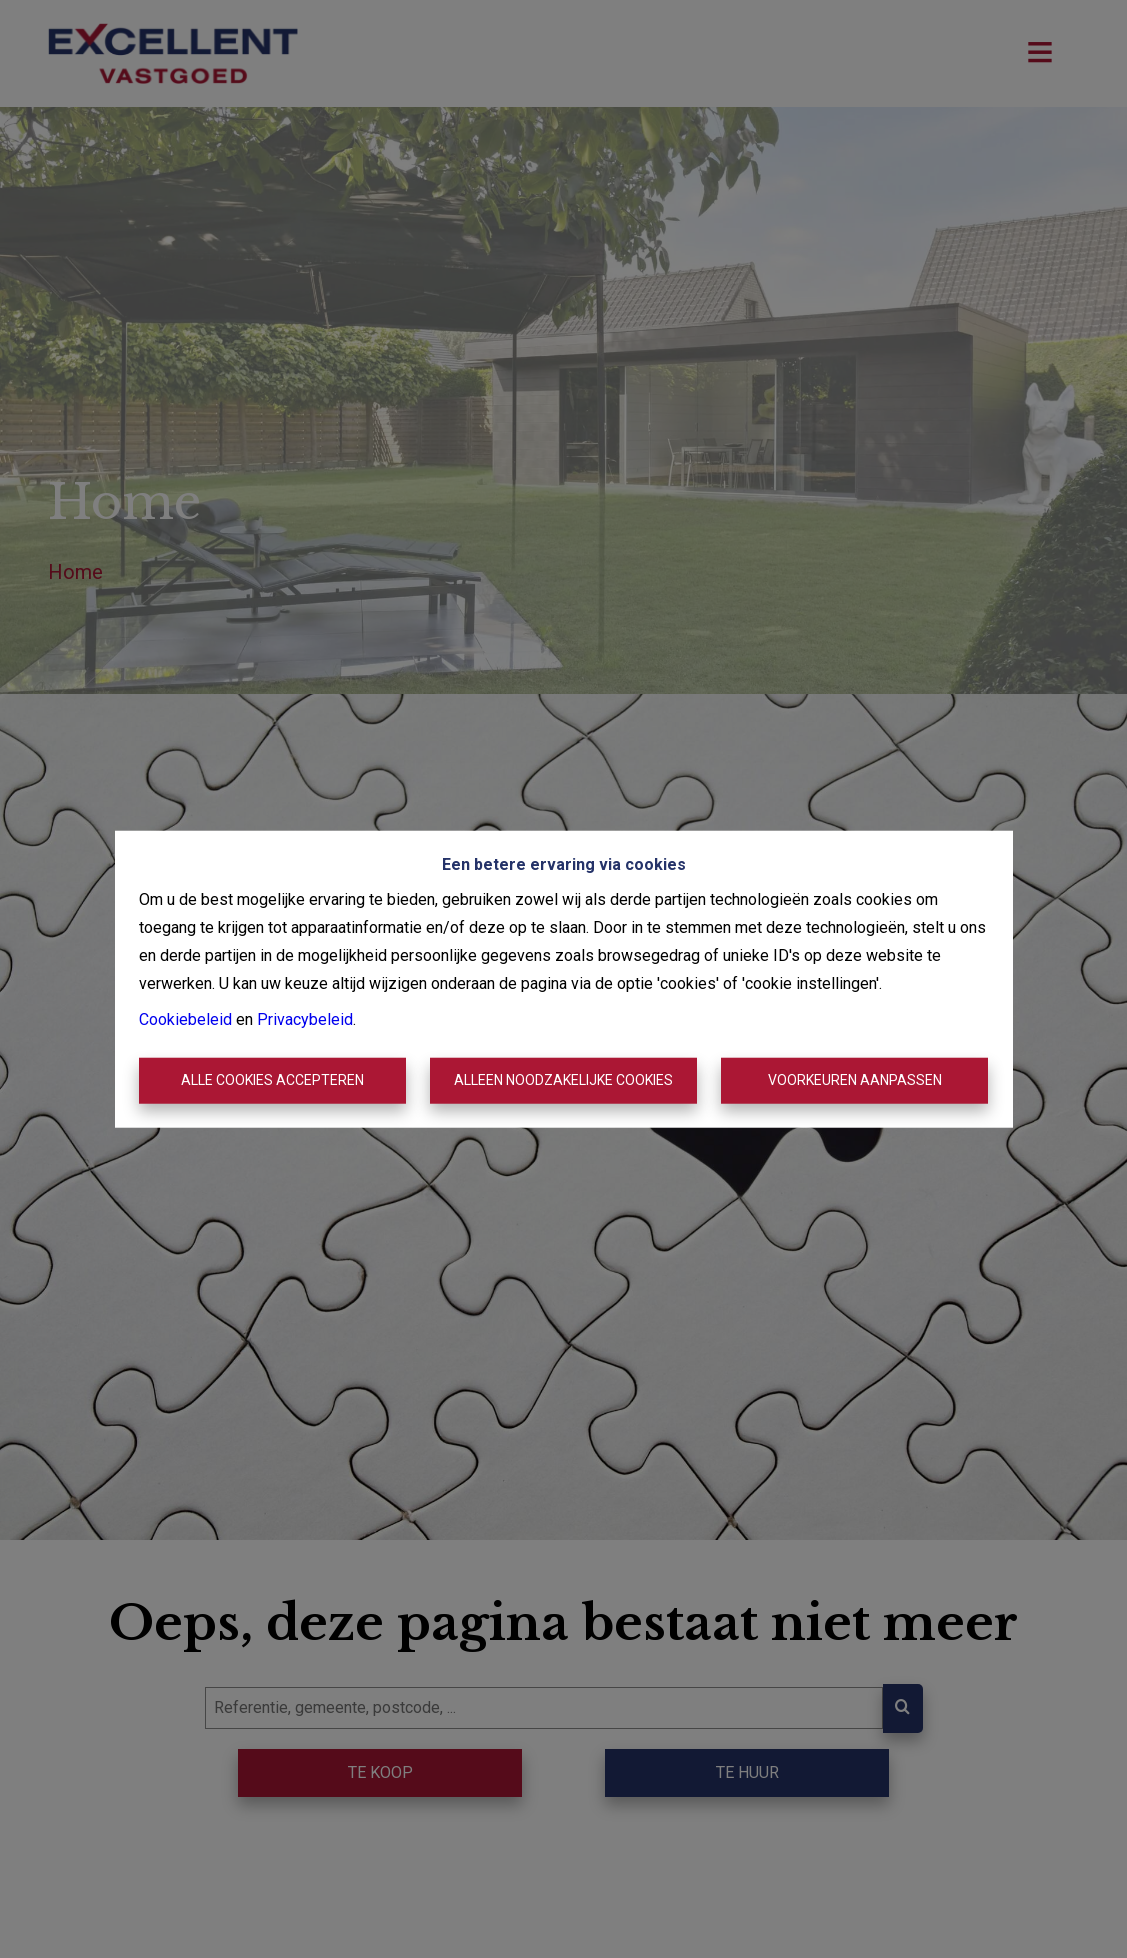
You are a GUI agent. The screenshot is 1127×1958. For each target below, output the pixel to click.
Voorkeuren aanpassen (855, 1080)
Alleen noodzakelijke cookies (563, 1080)
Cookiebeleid (185, 1019)
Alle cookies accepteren (272, 1080)
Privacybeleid (305, 1019)
